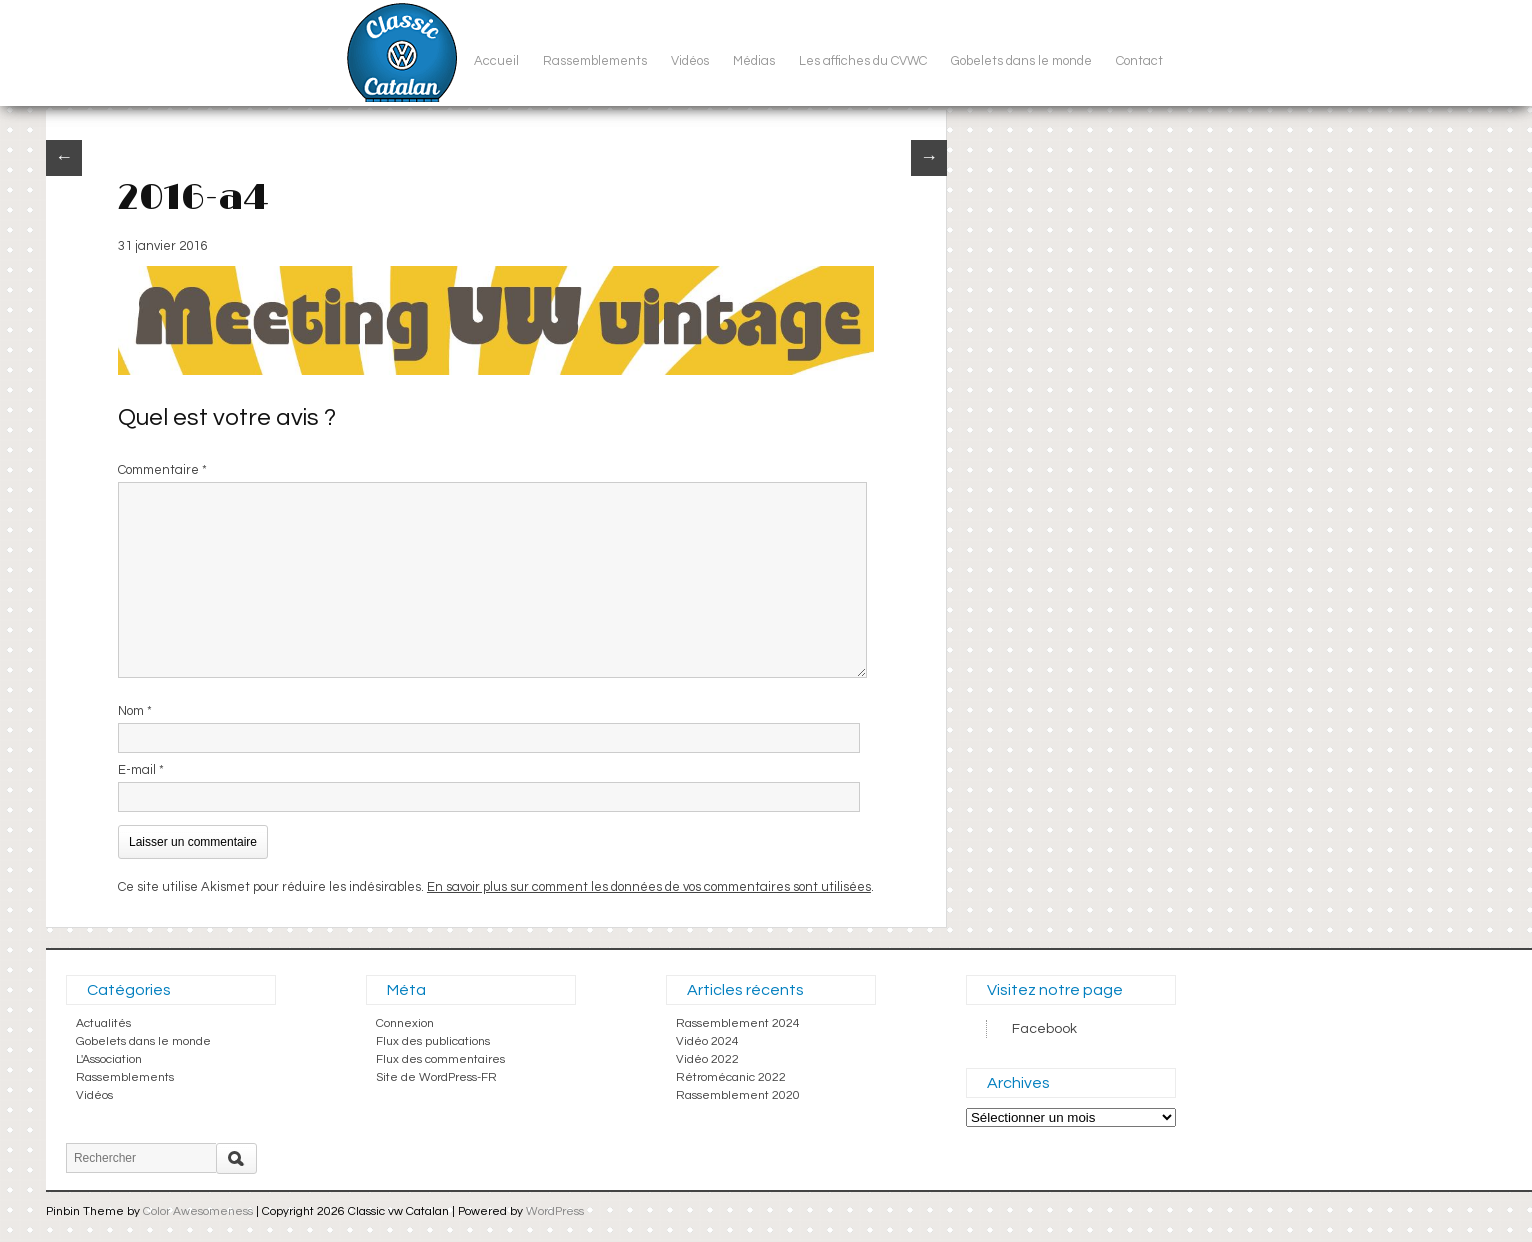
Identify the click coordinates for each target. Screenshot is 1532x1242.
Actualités (103, 1023)
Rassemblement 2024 (738, 1023)
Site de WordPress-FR (436, 1077)
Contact (1139, 61)
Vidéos (690, 61)
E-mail (141, 770)
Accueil (496, 61)
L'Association (109, 1059)
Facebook (1044, 1029)
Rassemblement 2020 (738, 1095)
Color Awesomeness (198, 1211)
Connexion (405, 1023)
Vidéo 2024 (707, 1041)
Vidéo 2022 (707, 1059)
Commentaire (162, 470)
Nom (135, 711)
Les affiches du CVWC (863, 61)
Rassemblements (595, 61)
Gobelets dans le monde (1021, 61)
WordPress (555, 1211)
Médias (754, 61)
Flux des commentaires (440, 1059)
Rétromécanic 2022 (731, 1077)
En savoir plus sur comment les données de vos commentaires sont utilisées (649, 887)
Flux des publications (433, 1041)
